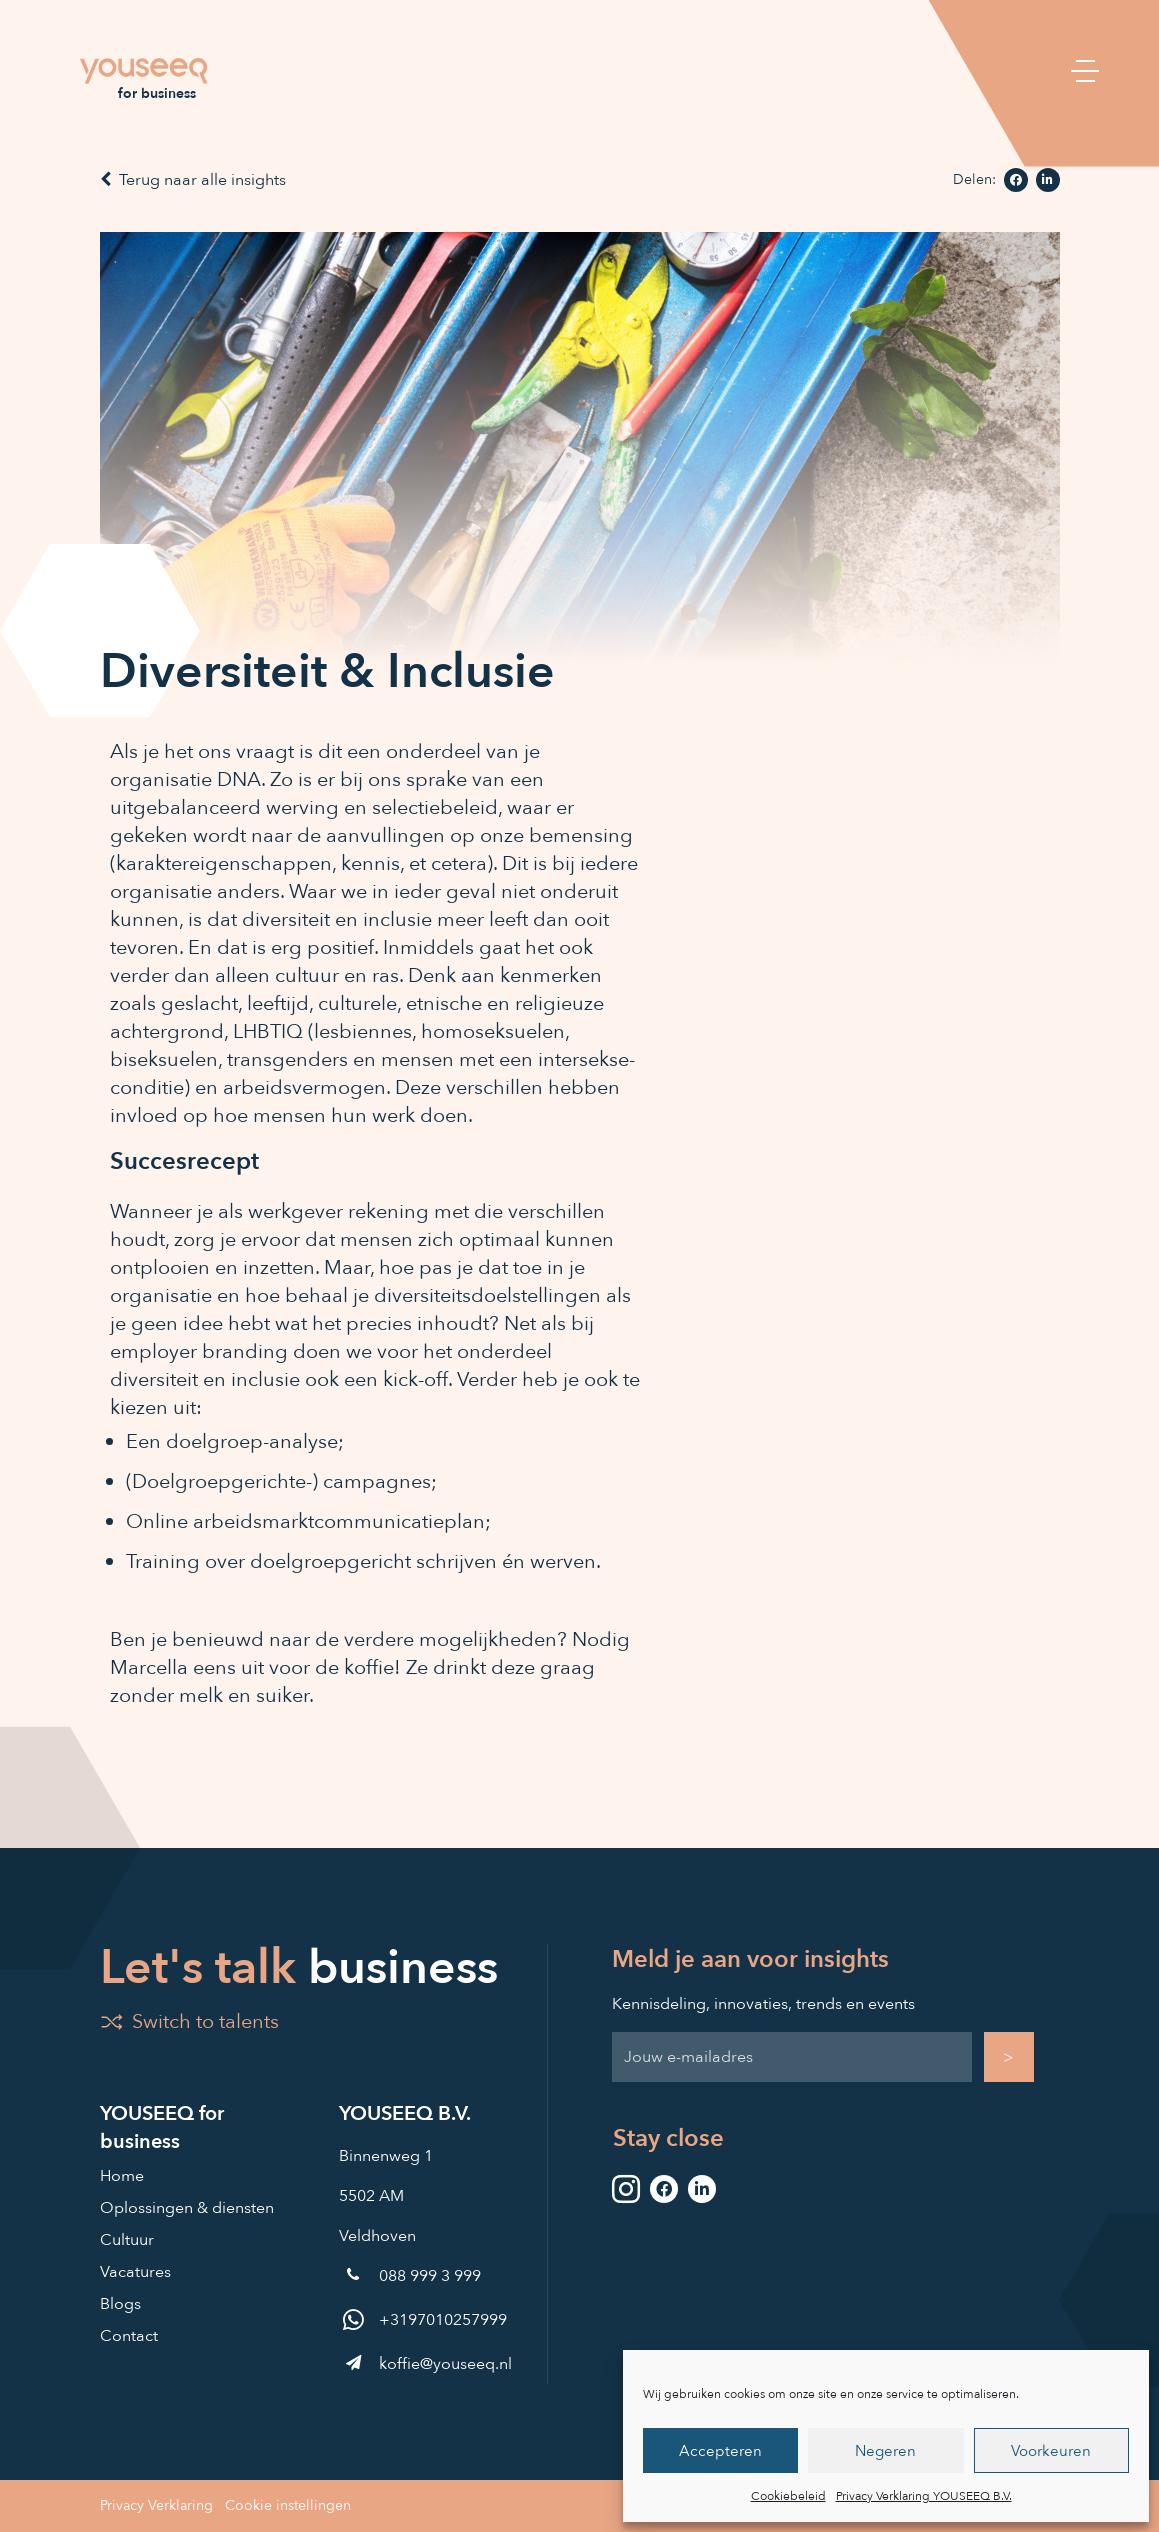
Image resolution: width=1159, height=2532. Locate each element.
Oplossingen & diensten (187, 2208)
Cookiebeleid (788, 2496)
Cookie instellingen (288, 2505)
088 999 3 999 (410, 2276)
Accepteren (720, 2451)
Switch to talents (189, 2021)
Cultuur (127, 2240)
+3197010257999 (423, 2320)
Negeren (885, 2451)
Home (122, 2176)
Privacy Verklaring (156, 2505)
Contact (129, 2336)
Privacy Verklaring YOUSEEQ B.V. (924, 2496)
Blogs (120, 2304)
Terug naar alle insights (193, 180)
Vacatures (135, 2272)
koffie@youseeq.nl (425, 2364)
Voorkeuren (1051, 2451)
